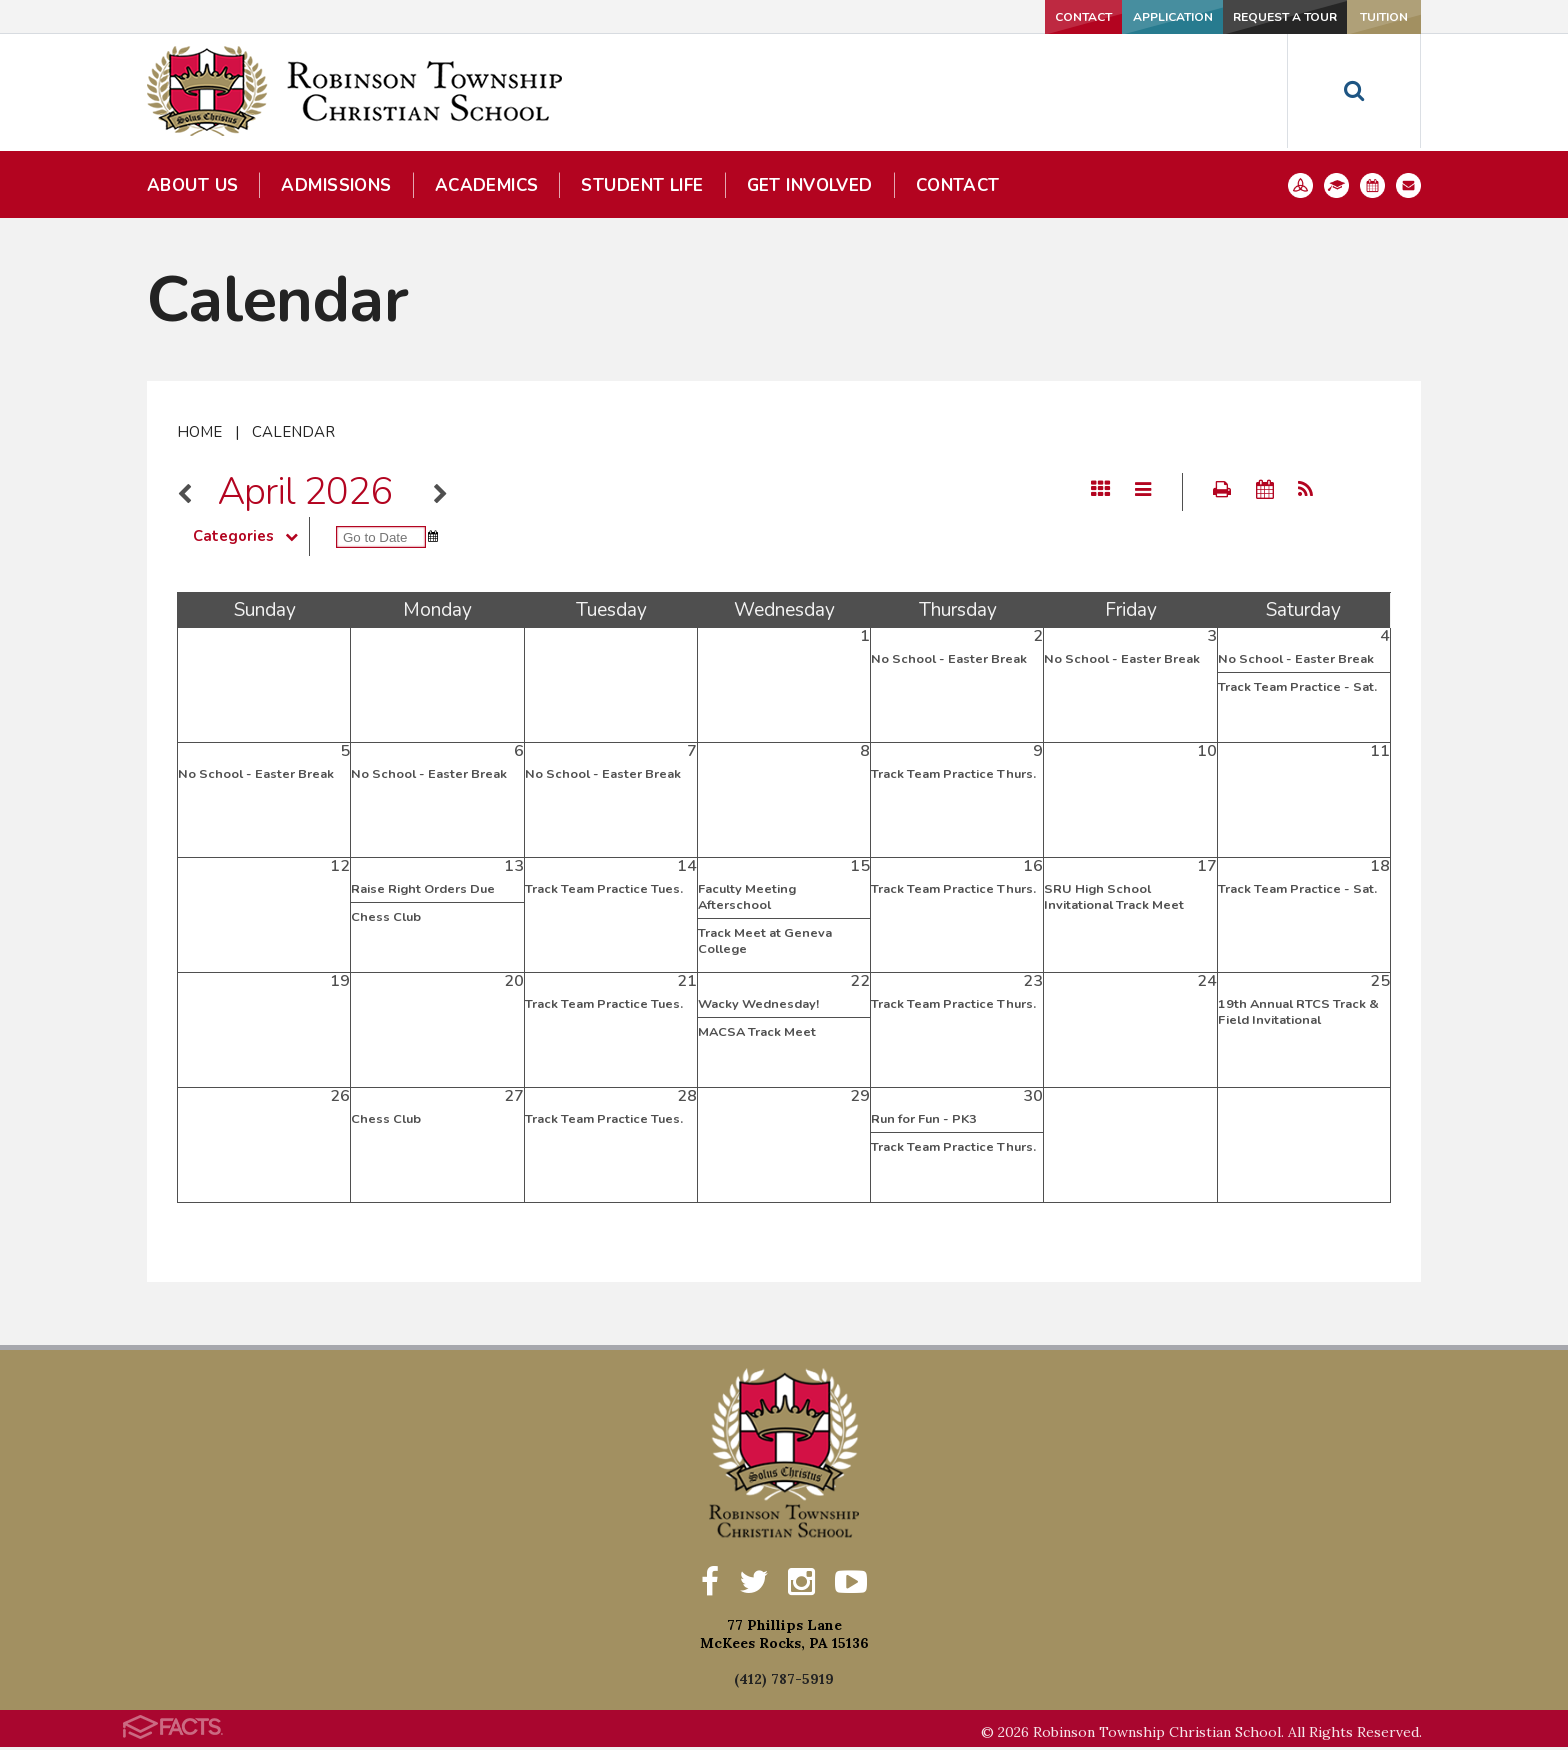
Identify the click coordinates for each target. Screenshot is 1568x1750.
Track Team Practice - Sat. (1297, 687)
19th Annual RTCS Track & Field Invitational (1298, 1012)
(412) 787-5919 (784, 1682)
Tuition (1355, 16)
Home (199, 432)
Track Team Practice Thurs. (953, 774)
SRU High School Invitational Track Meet (1114, 897)
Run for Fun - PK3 (924, 1119)
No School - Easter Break (949, 659)
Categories (251, 536)
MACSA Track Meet (757, 1032)
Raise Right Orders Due (423, 889)
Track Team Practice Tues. (604, 889)
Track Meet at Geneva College (765, 941)
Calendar (293, 432)
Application (1068, 16)
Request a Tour (1211, 16)
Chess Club (386, 917)
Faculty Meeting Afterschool (747, 897)
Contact (934, 16)
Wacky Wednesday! (758, 1004)
